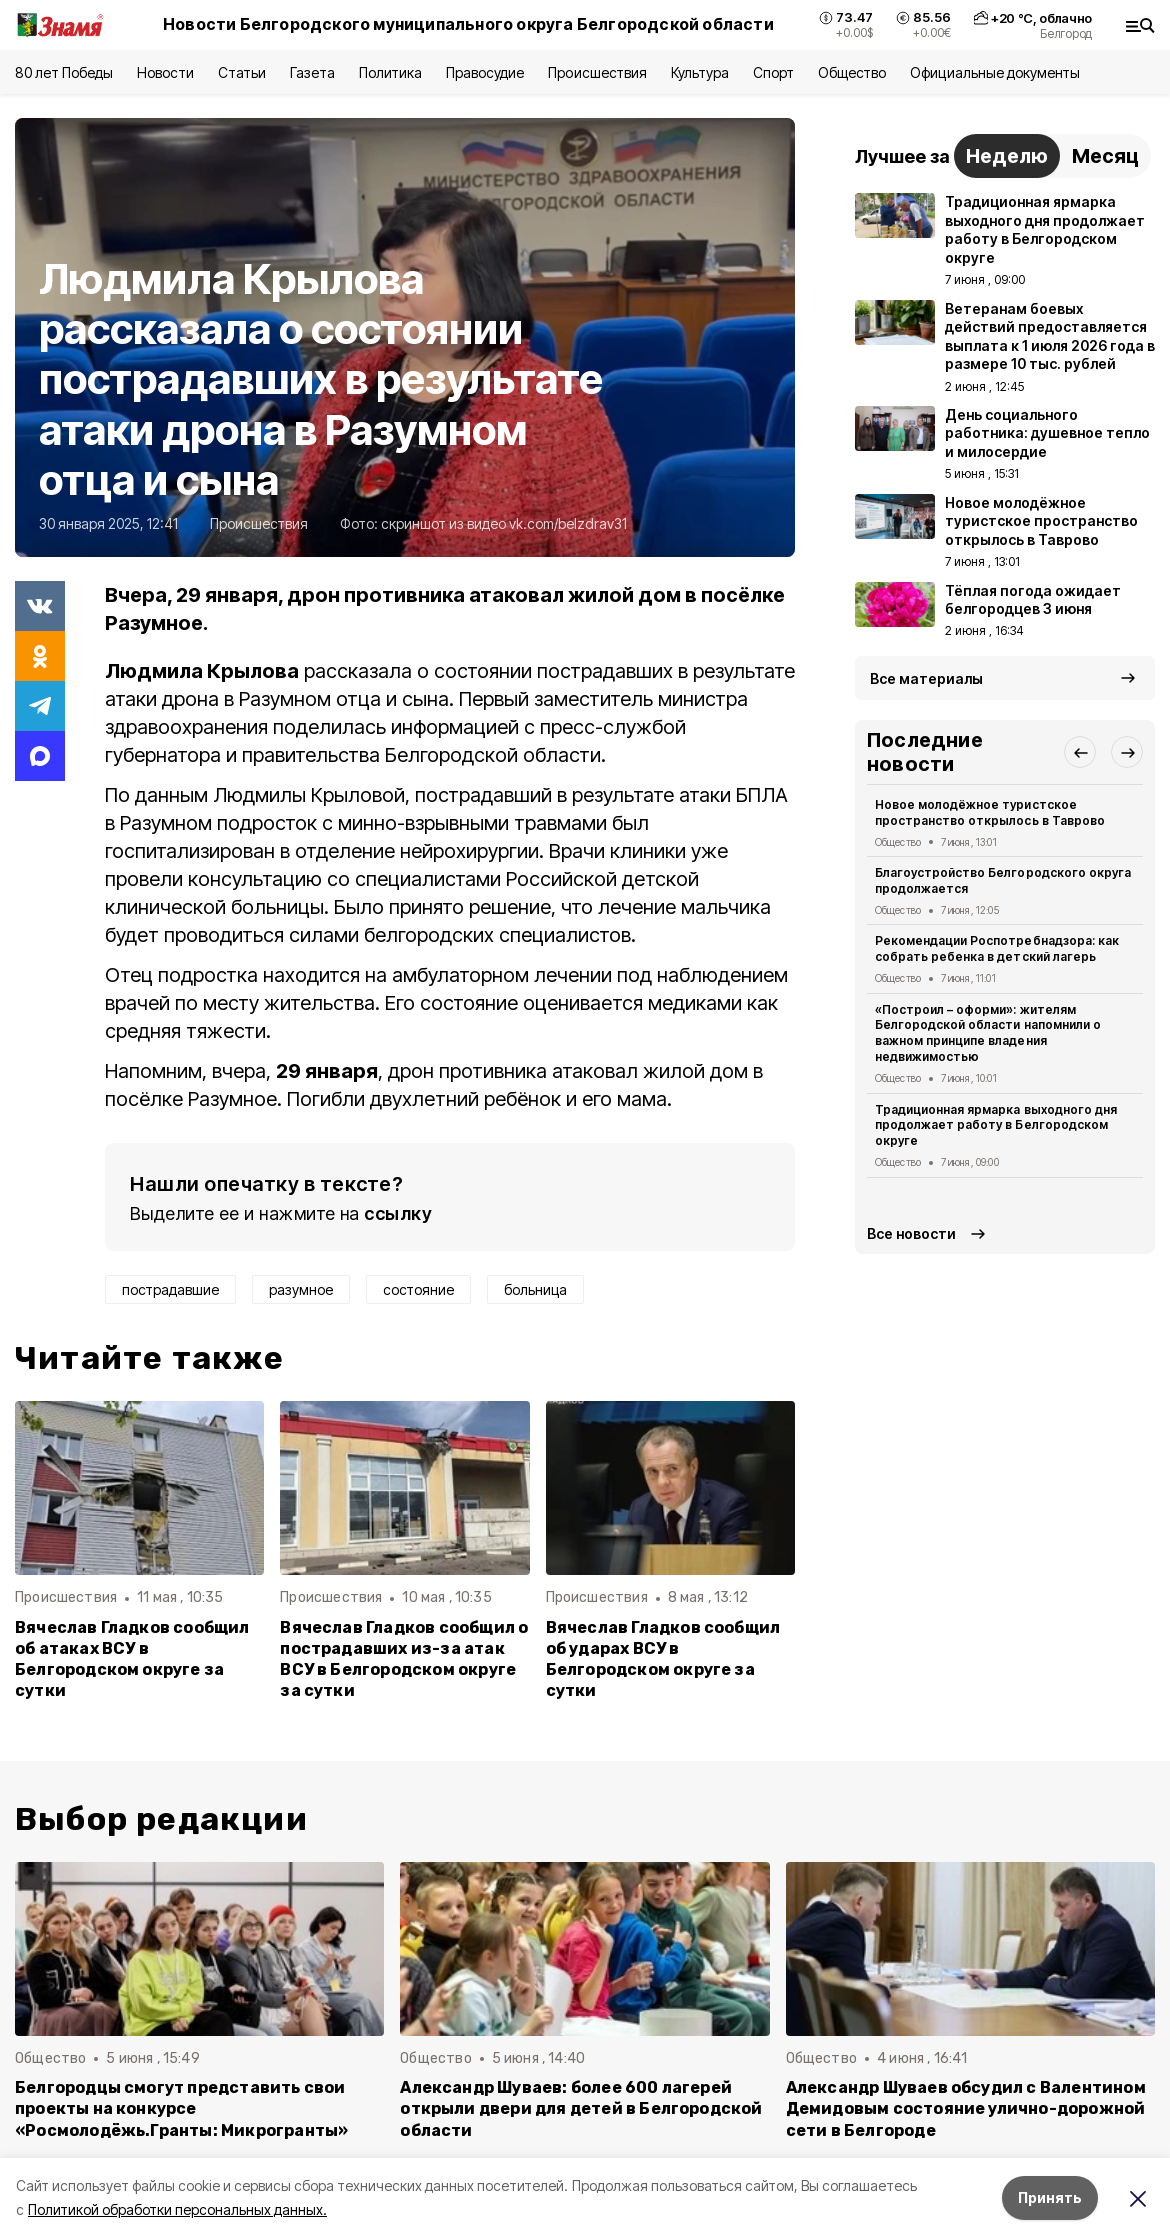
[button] (1080, 752)
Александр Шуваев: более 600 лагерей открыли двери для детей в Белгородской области (581, 2108)
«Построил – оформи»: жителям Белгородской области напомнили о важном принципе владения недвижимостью (988, 1033)
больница (535, 1289)
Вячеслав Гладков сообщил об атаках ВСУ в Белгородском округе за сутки (132, 1659)
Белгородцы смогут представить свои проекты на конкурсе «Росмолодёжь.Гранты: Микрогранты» (181, 2108)
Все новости (911, 1233)
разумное (301, 1289)
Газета (312, 72)
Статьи (242, 72)
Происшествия (597, 72)
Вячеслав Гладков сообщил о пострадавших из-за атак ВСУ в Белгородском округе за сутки (404, 1659)
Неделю (1007, 156)
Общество (852, 72)
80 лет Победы (64, 72)
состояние (418, 1289)
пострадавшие (170, 1289)
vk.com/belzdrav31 (568, 523)
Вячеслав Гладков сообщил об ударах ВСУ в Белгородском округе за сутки (663, 1659)
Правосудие (485, 72)
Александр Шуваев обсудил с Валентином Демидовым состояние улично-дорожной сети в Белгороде (966, 2108)
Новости (165, 72)
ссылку (398, 1213)
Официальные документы (995, 72)
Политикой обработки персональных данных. (177, 2209)
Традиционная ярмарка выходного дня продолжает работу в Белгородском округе (996, 1125)
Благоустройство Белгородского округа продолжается (1003, 880)
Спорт (773, 72)
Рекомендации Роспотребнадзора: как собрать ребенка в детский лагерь (997, 948)
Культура (700, 72)
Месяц (1105, 156)
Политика (390, 72)
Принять (1050, 2197)
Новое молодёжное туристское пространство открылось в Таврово (990, 812)
